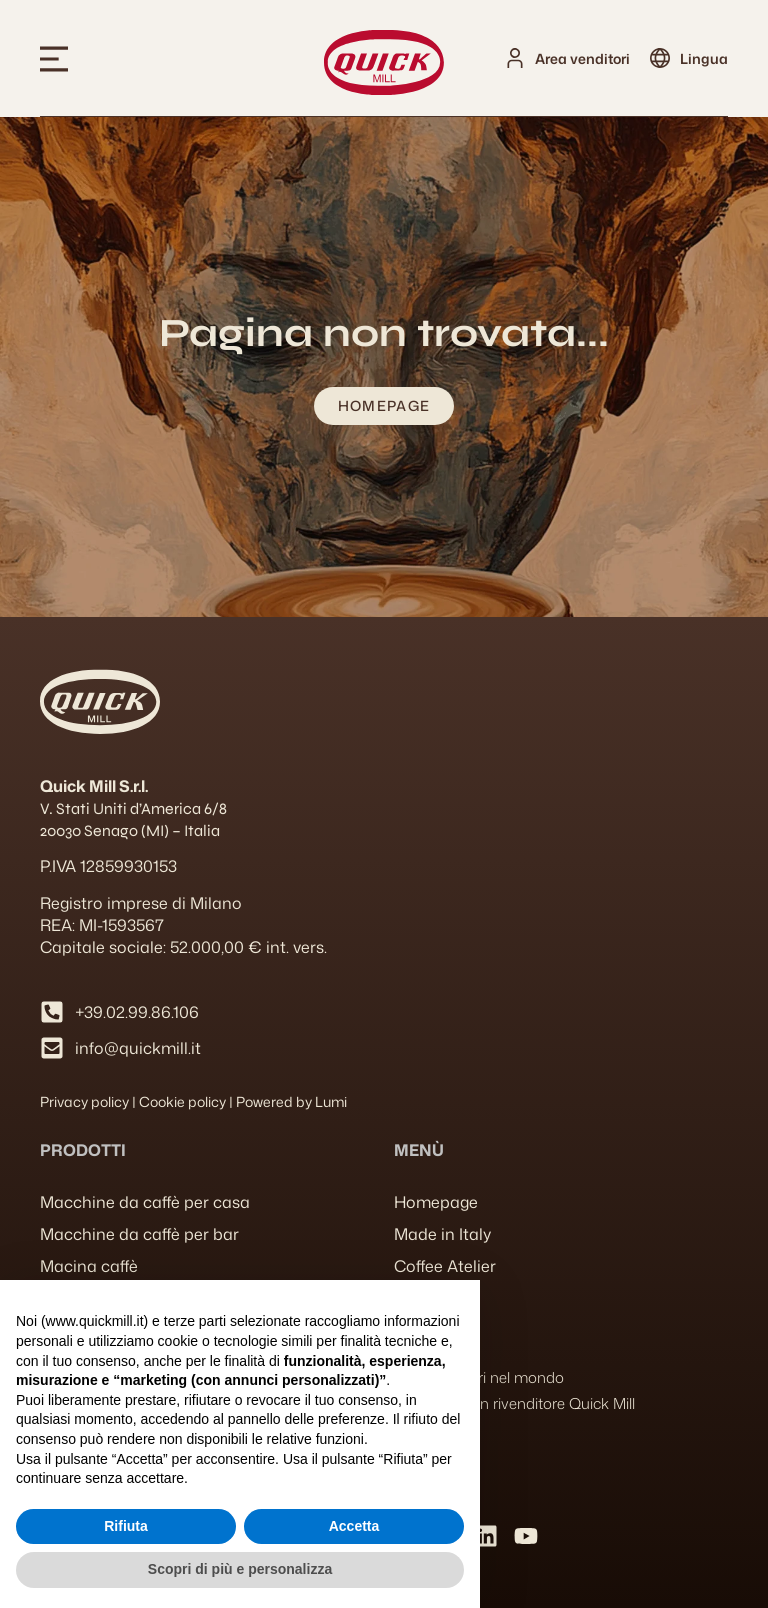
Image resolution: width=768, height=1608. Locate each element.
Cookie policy (182, 1101)
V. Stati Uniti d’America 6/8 (133, 808)
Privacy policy (84, 1101)
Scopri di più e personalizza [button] (240, 1569)
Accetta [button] (354, 1526)
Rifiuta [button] (126, 1526)
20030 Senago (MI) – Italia (130, 830)
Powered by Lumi (291, 1101)
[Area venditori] (515, 58)
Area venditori (582, 58)
